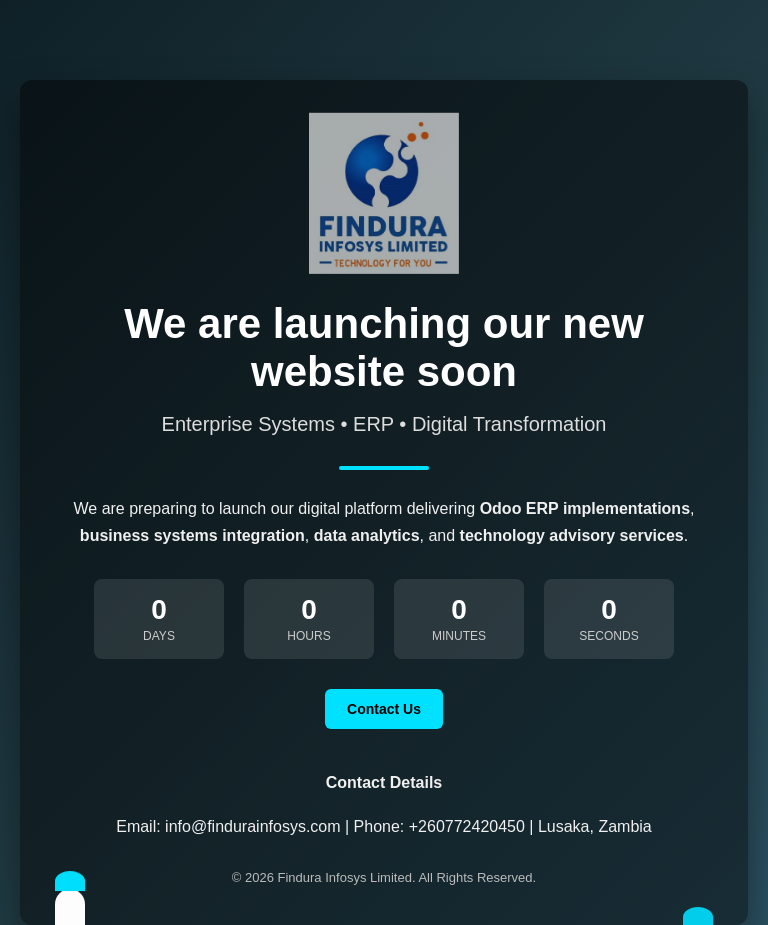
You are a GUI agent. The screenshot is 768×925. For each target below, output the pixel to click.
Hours (308, 636)
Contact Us (384, 709)
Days (159, 636)
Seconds (608, 636)
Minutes (459, 636)
